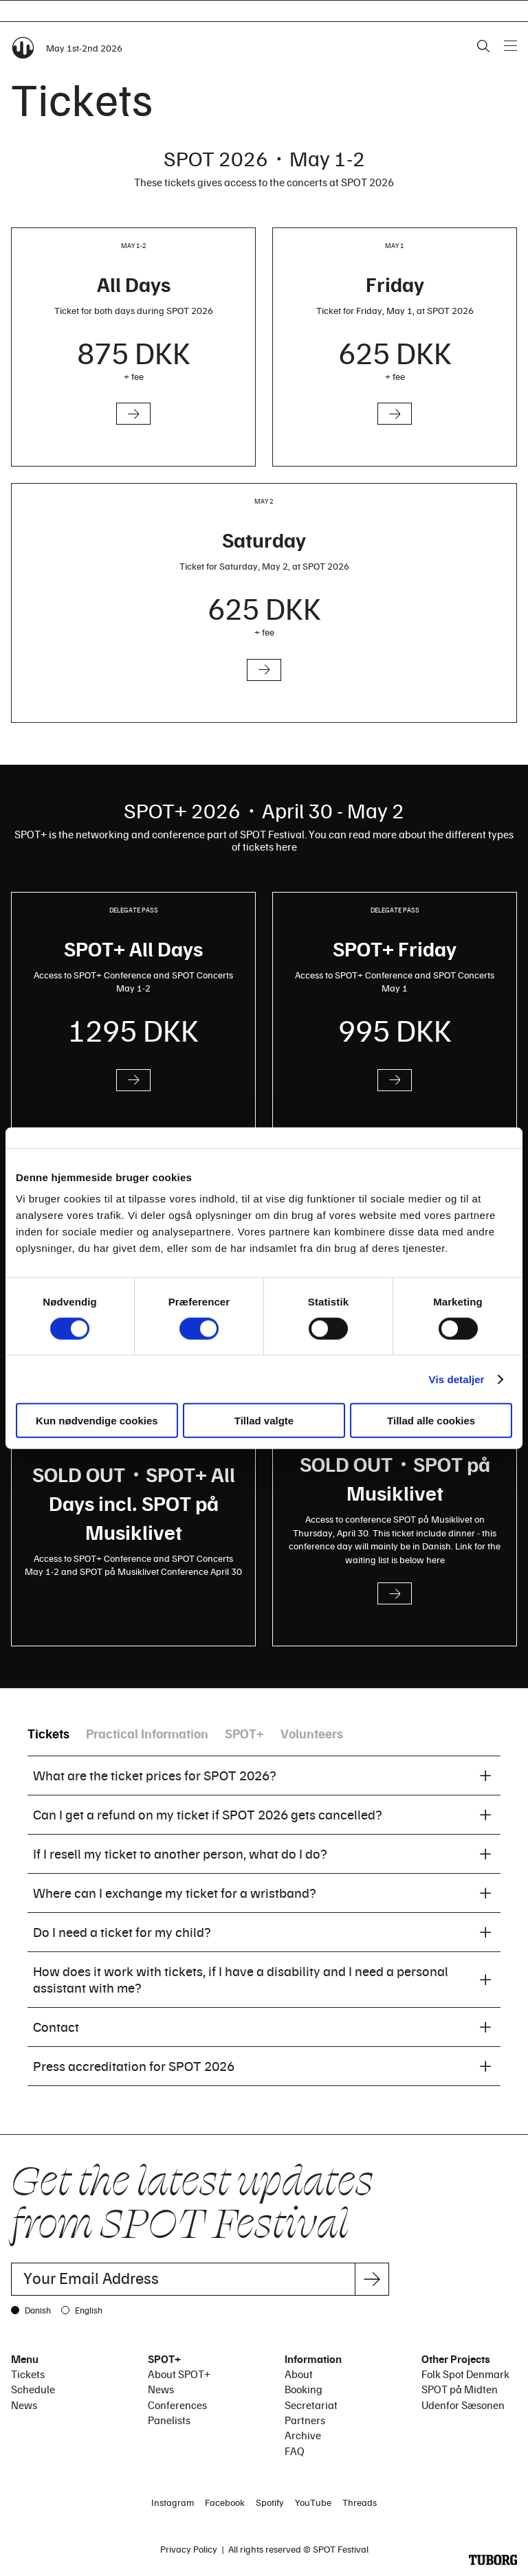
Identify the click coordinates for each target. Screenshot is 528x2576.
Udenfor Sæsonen (463, 2405)
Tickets (48, 1733)
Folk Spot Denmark (465, 2374)
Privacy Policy (188, 2549)
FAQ (295, 2451)
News (24, 2405)
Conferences (177, 2405)
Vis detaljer (457, 1379)
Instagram (172, 2502)
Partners (305, 2420)
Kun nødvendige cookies (97, 1420)
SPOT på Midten (459, 2389)
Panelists (169, 2420)
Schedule (33, 2389)
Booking (303, 2389)
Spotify (270, 2502)
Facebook (225, 2502)
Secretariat (311, 2405)
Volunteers (311, 1733)
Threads (359, 2502)
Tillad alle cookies (431, 1420)
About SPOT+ (179, 2374)
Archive (303, 2435)
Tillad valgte (264, 1420)
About (299, 2374)
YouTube (313, 2502)
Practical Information (147, 1733)
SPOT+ (244, 1733)
